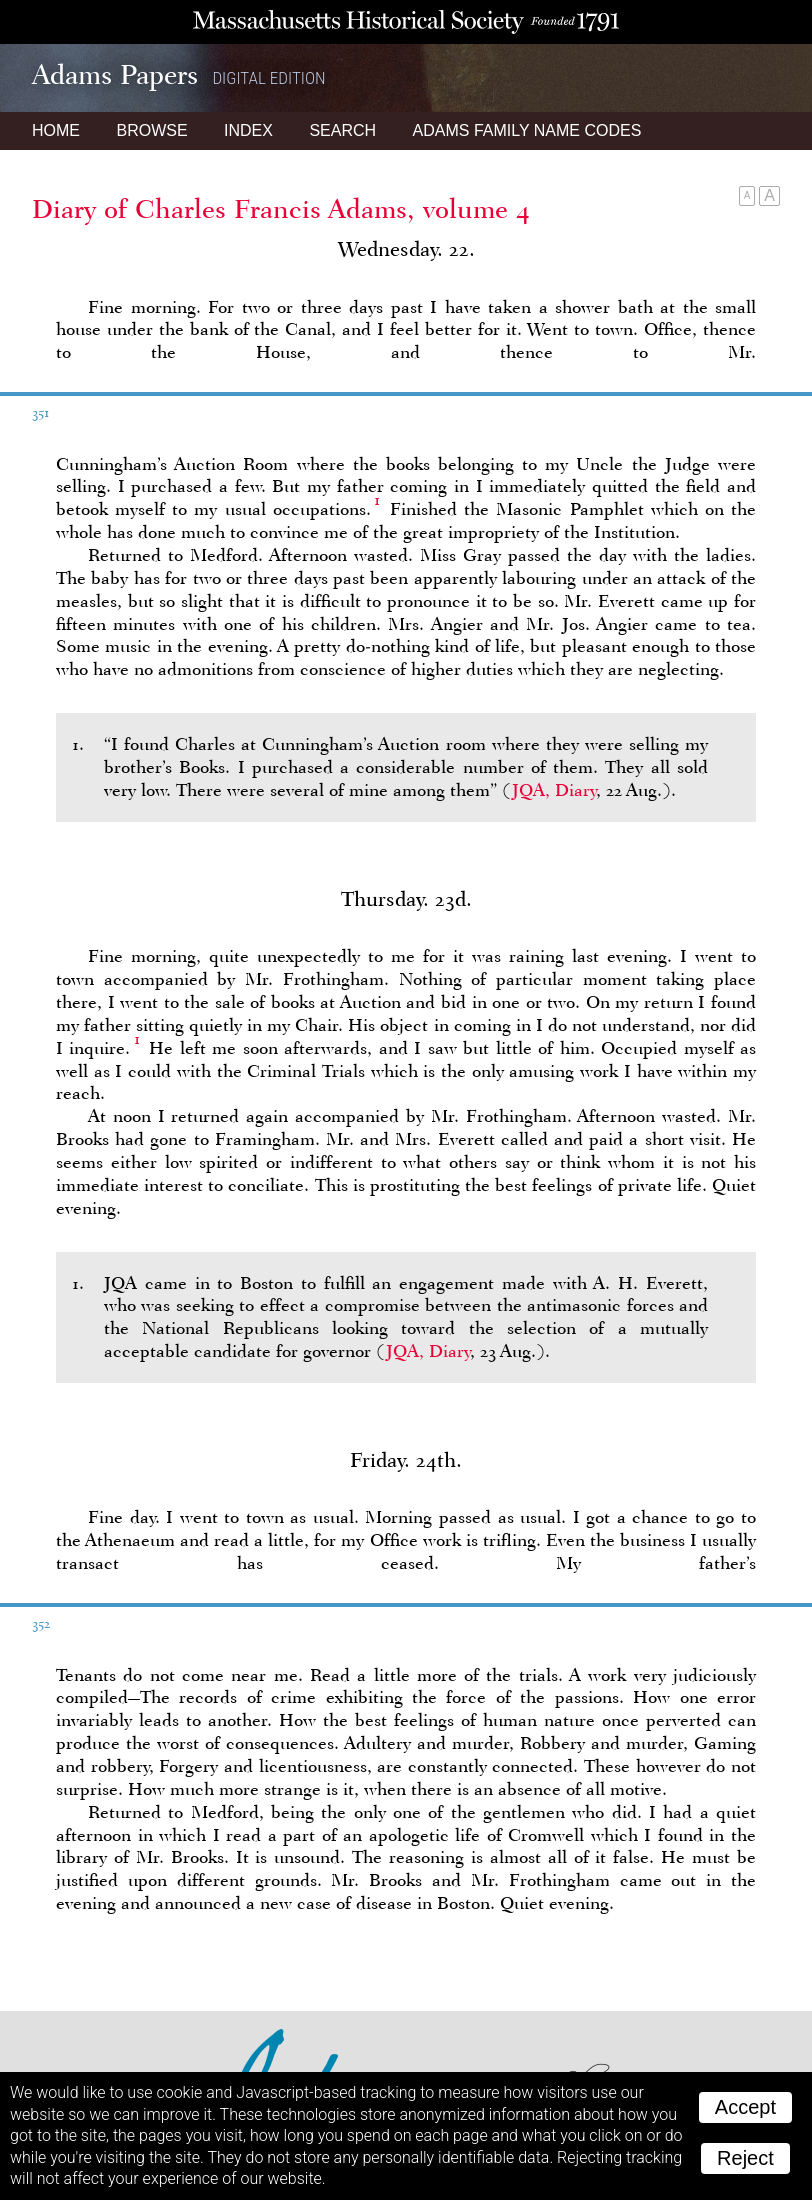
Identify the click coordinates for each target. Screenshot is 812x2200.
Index (248, 130)
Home (56, 130)
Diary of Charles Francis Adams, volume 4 (281, 209)
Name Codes (527, 130)
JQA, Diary (554, 790)
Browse (151, 130)
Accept (745, 2107)
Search (342, 130)
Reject (745, 2158)
